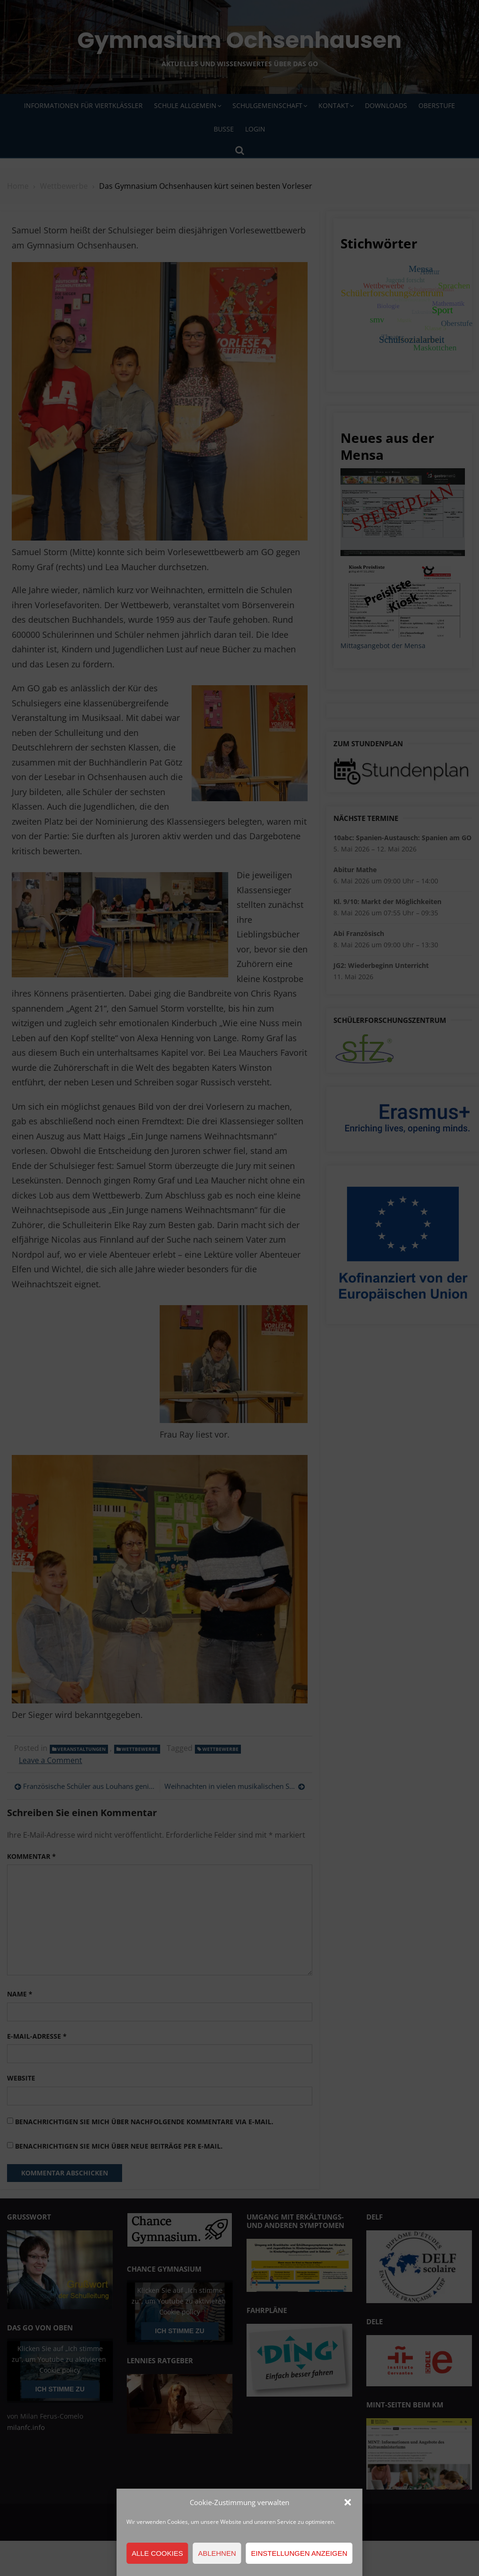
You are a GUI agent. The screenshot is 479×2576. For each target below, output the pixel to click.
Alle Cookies (157, 2553)
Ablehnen (217, 2553)
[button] (348, 2502)
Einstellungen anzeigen (299, 2553)
